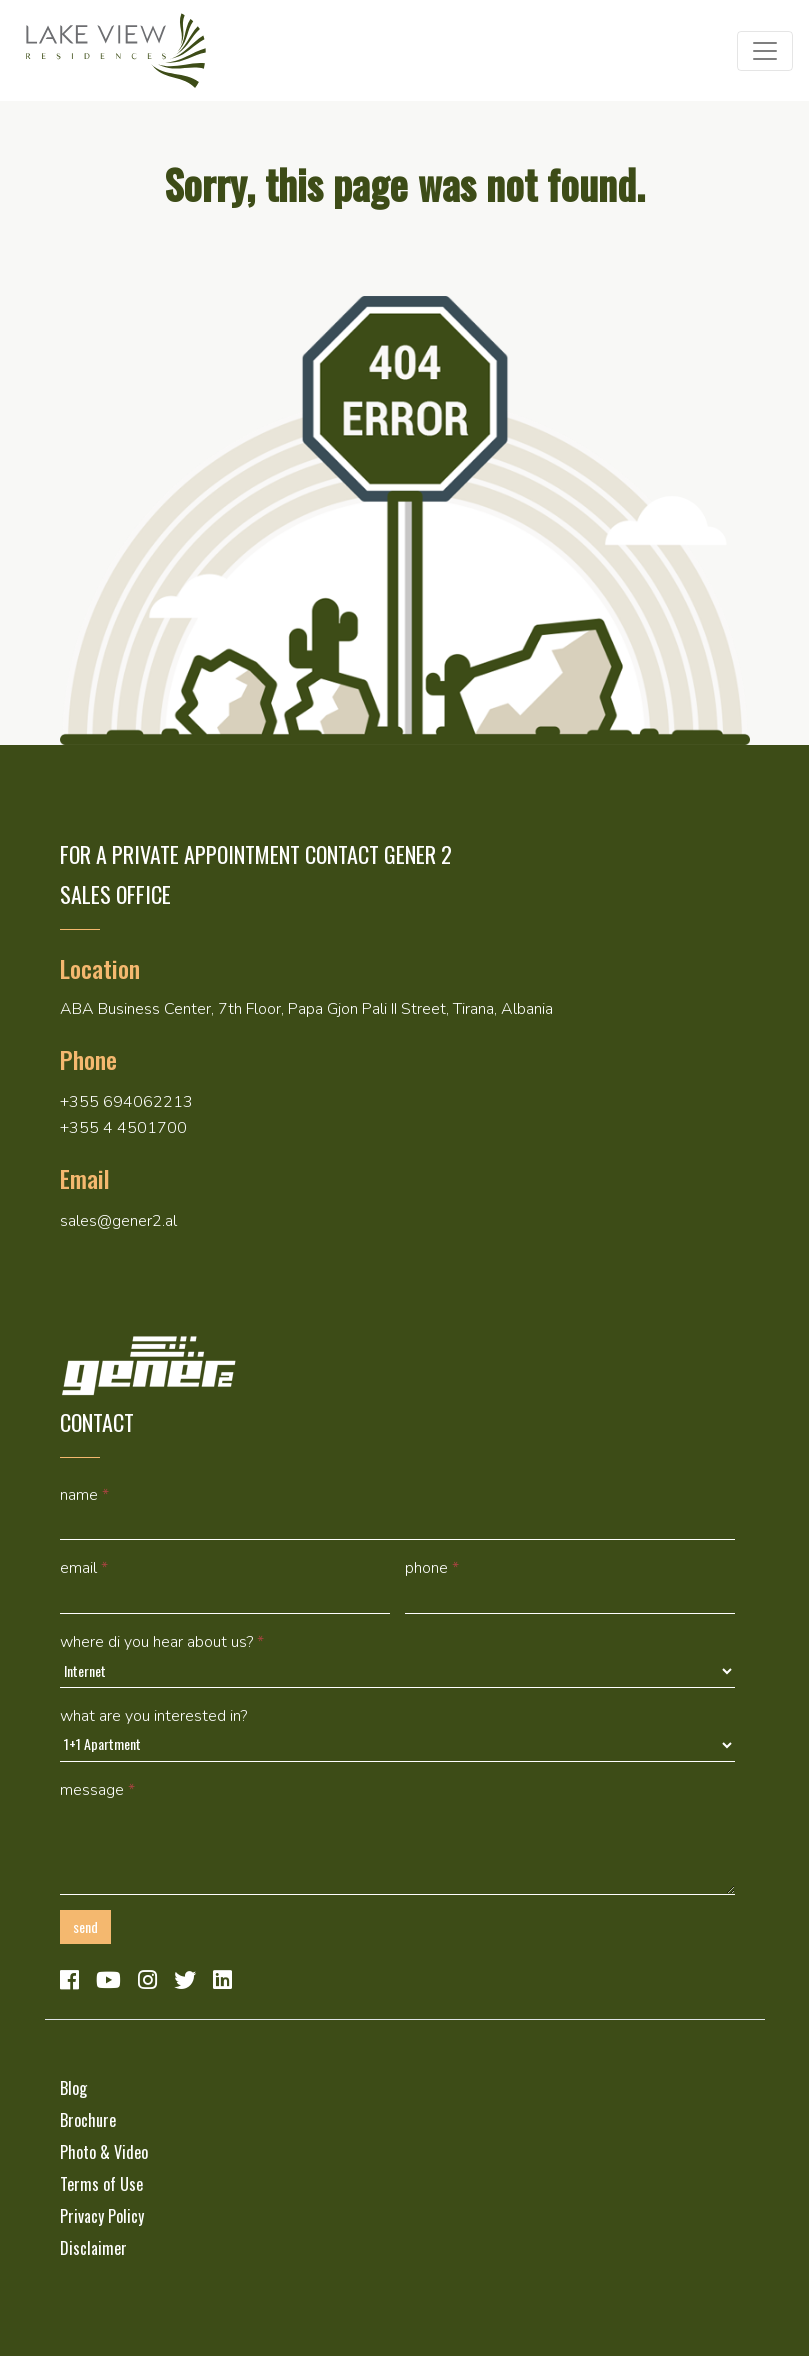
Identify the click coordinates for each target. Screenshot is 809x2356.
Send (85, 1926)
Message (97, 1790)
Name (84, 1495)
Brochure (88, 2120)
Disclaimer (93, 2248)
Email (84, 1568)
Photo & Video (104, 2152)
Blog (73, 2088)
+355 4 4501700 (123, 1128)
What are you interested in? (153, 1716)
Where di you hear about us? (162, 1642)
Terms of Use (101, 2184)
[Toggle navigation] (765, 51)
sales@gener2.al (118, 1221)
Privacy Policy (102, 2216)
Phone (432, 1568)
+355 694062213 (126, 1102)
